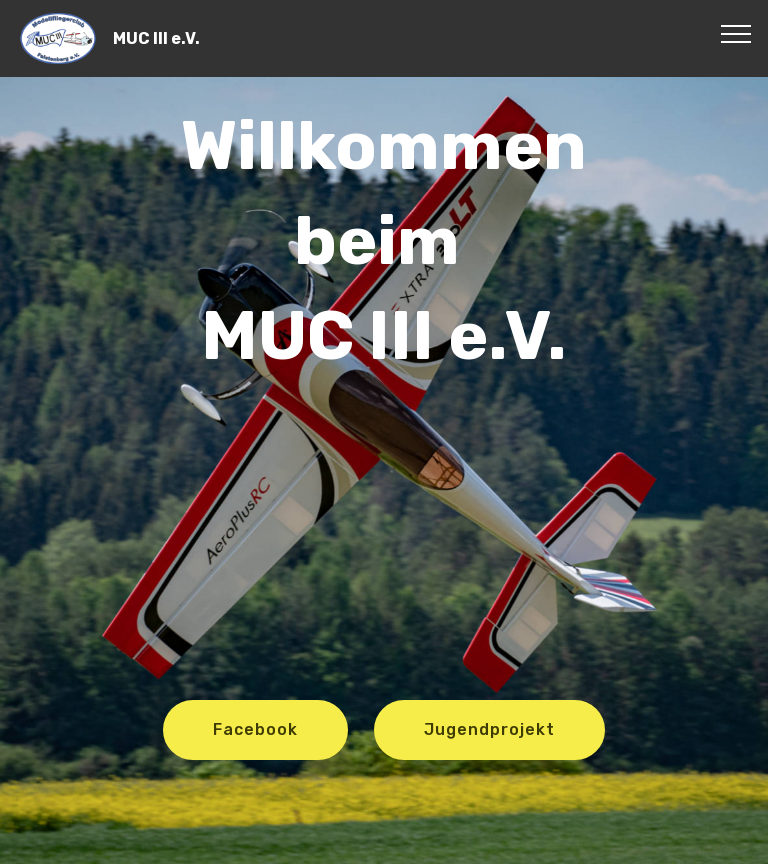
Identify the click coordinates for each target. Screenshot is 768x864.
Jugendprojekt (489, 729)
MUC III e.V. (156, 38)
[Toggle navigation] (736, 33)
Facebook (255, 729)
